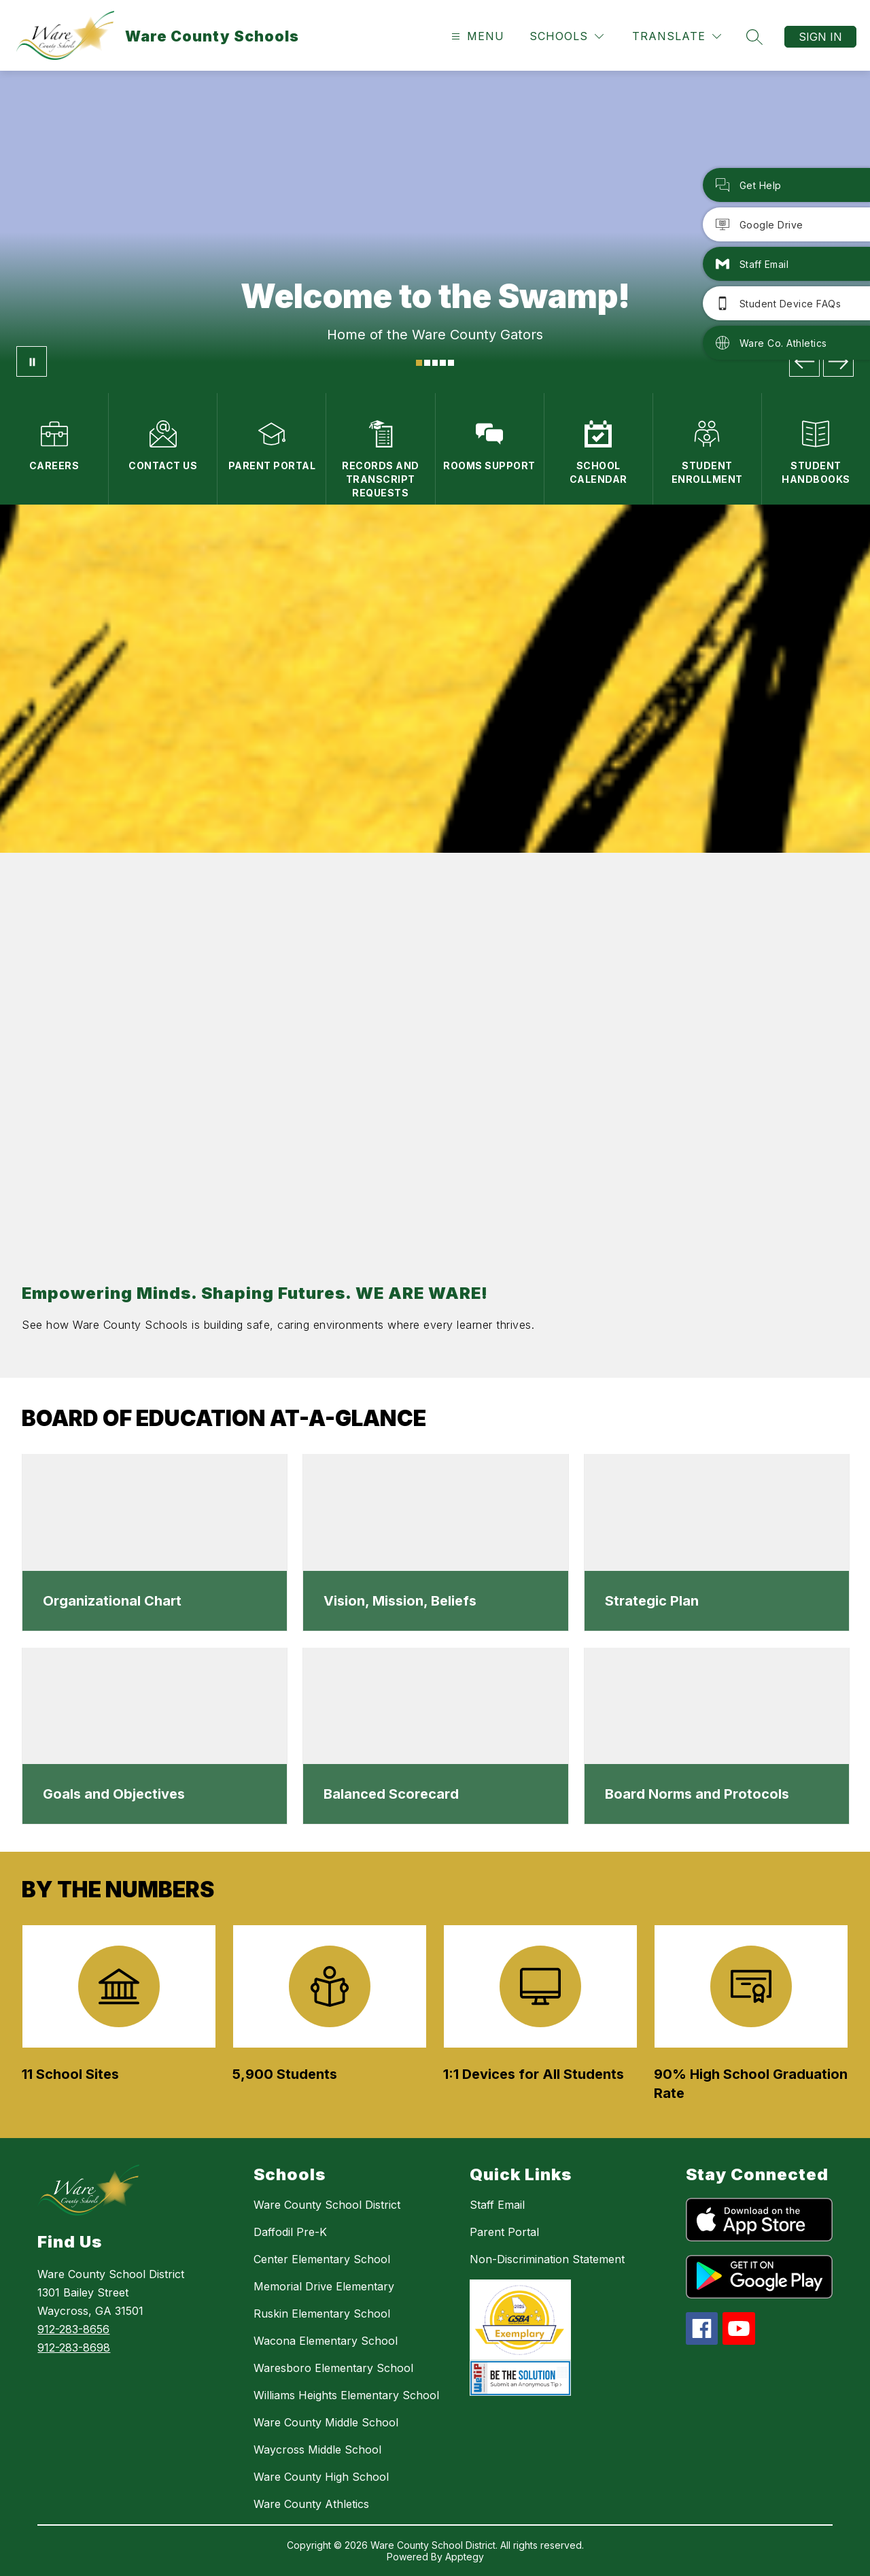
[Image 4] (443, 363)
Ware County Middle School (326, 2422)
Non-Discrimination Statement (547, 2259)
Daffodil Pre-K (290, 2232)
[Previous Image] (804, 361)
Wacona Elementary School (326, 2341)
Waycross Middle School (317, 2449)
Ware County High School (321, 2477)
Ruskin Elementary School (322, 2313)
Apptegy (464, 2556)
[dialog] (155, 1542)
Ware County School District (327, 2204)
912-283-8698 (73, 2347)
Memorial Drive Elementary (324, 2286)
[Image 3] (435, 363)
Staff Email (497, 2204)
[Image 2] (427, 363)
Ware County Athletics (311, 2504)
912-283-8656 (73, 2329)
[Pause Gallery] (31, 361)
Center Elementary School (322, 2259)
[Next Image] (838, 361)
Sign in (820, 37)
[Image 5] (451, 363)
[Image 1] (419, 363)
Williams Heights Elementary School (346, 2395)
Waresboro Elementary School (333, 2368)
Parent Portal (504, 2232)
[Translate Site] (677, 36)
